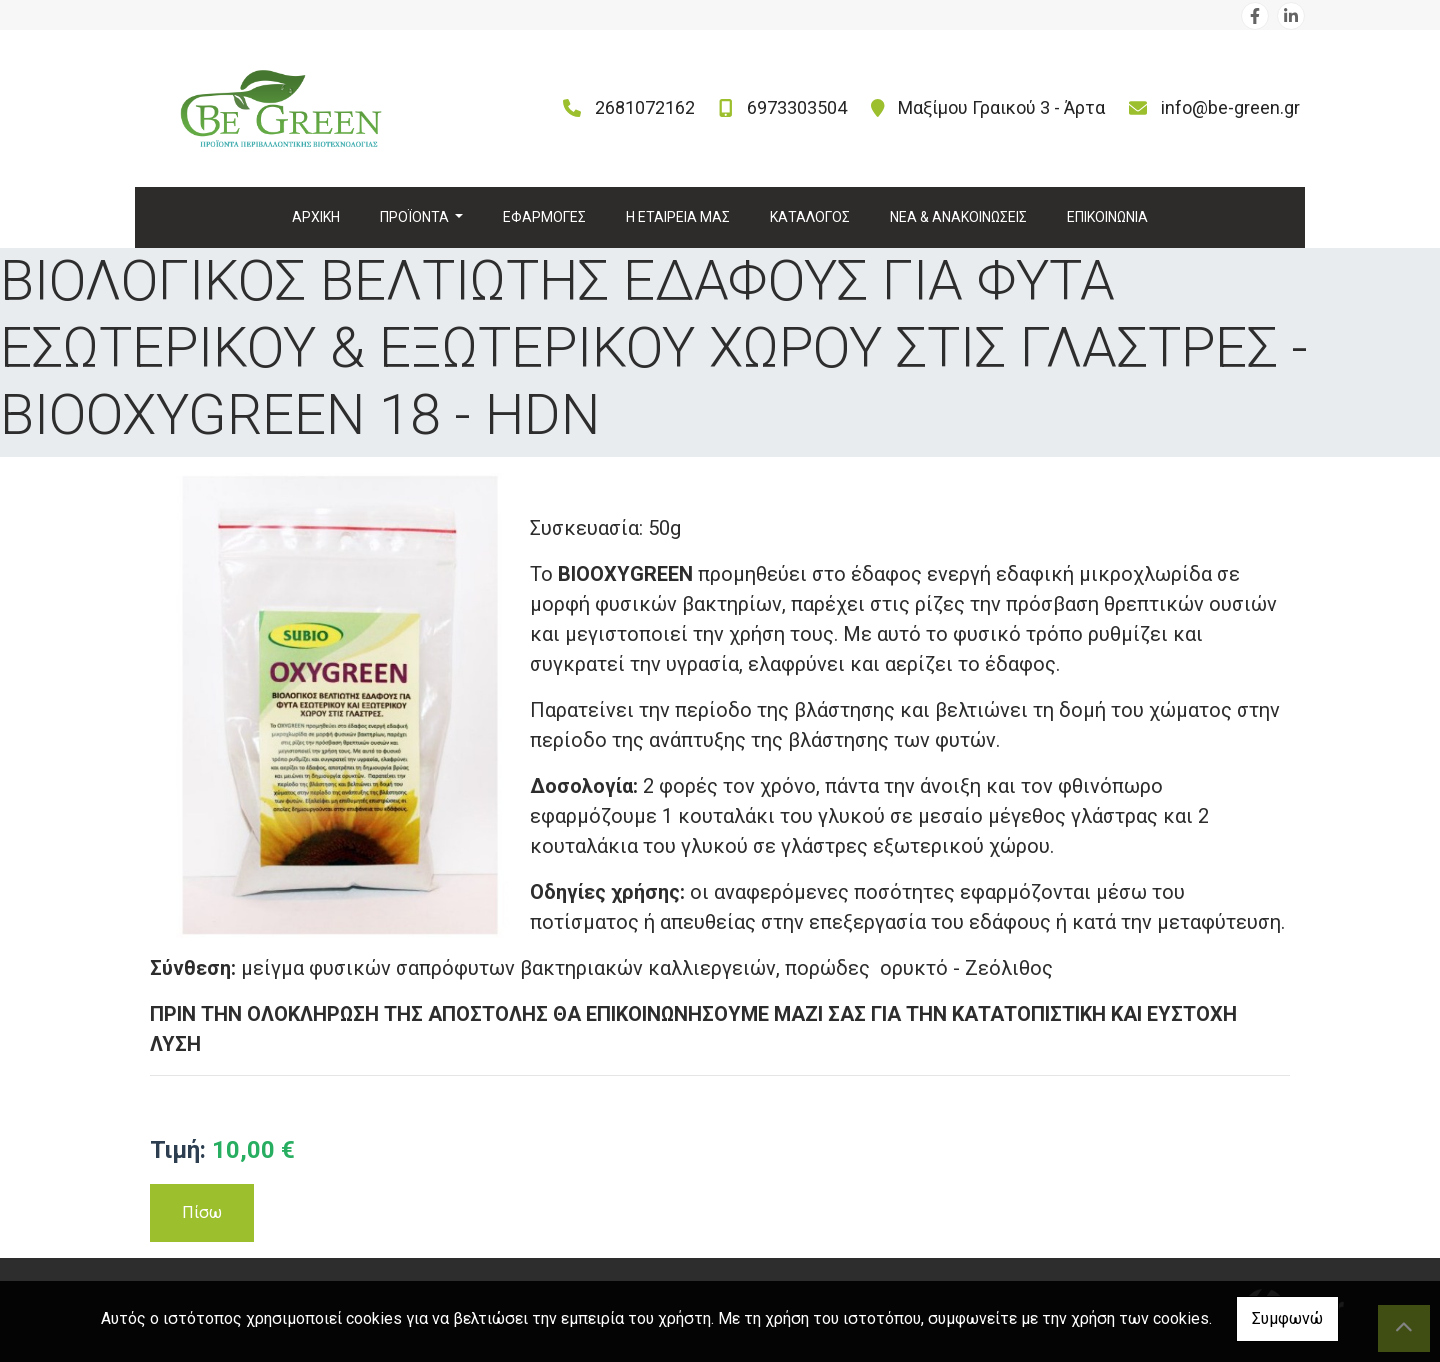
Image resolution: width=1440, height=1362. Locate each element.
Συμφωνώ (1287, 1318)
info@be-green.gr (1230, 107)
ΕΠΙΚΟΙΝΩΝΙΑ (1107, 217)
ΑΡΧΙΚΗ (316, 217)
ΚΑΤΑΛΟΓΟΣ (810, 217)
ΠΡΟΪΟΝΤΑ (416, 217)
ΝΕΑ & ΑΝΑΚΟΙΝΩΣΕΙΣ (958, 217)
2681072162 (645, 107)
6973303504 (797, 107)
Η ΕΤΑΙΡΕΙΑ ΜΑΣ (678, 217)
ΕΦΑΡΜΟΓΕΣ (544, 217)
